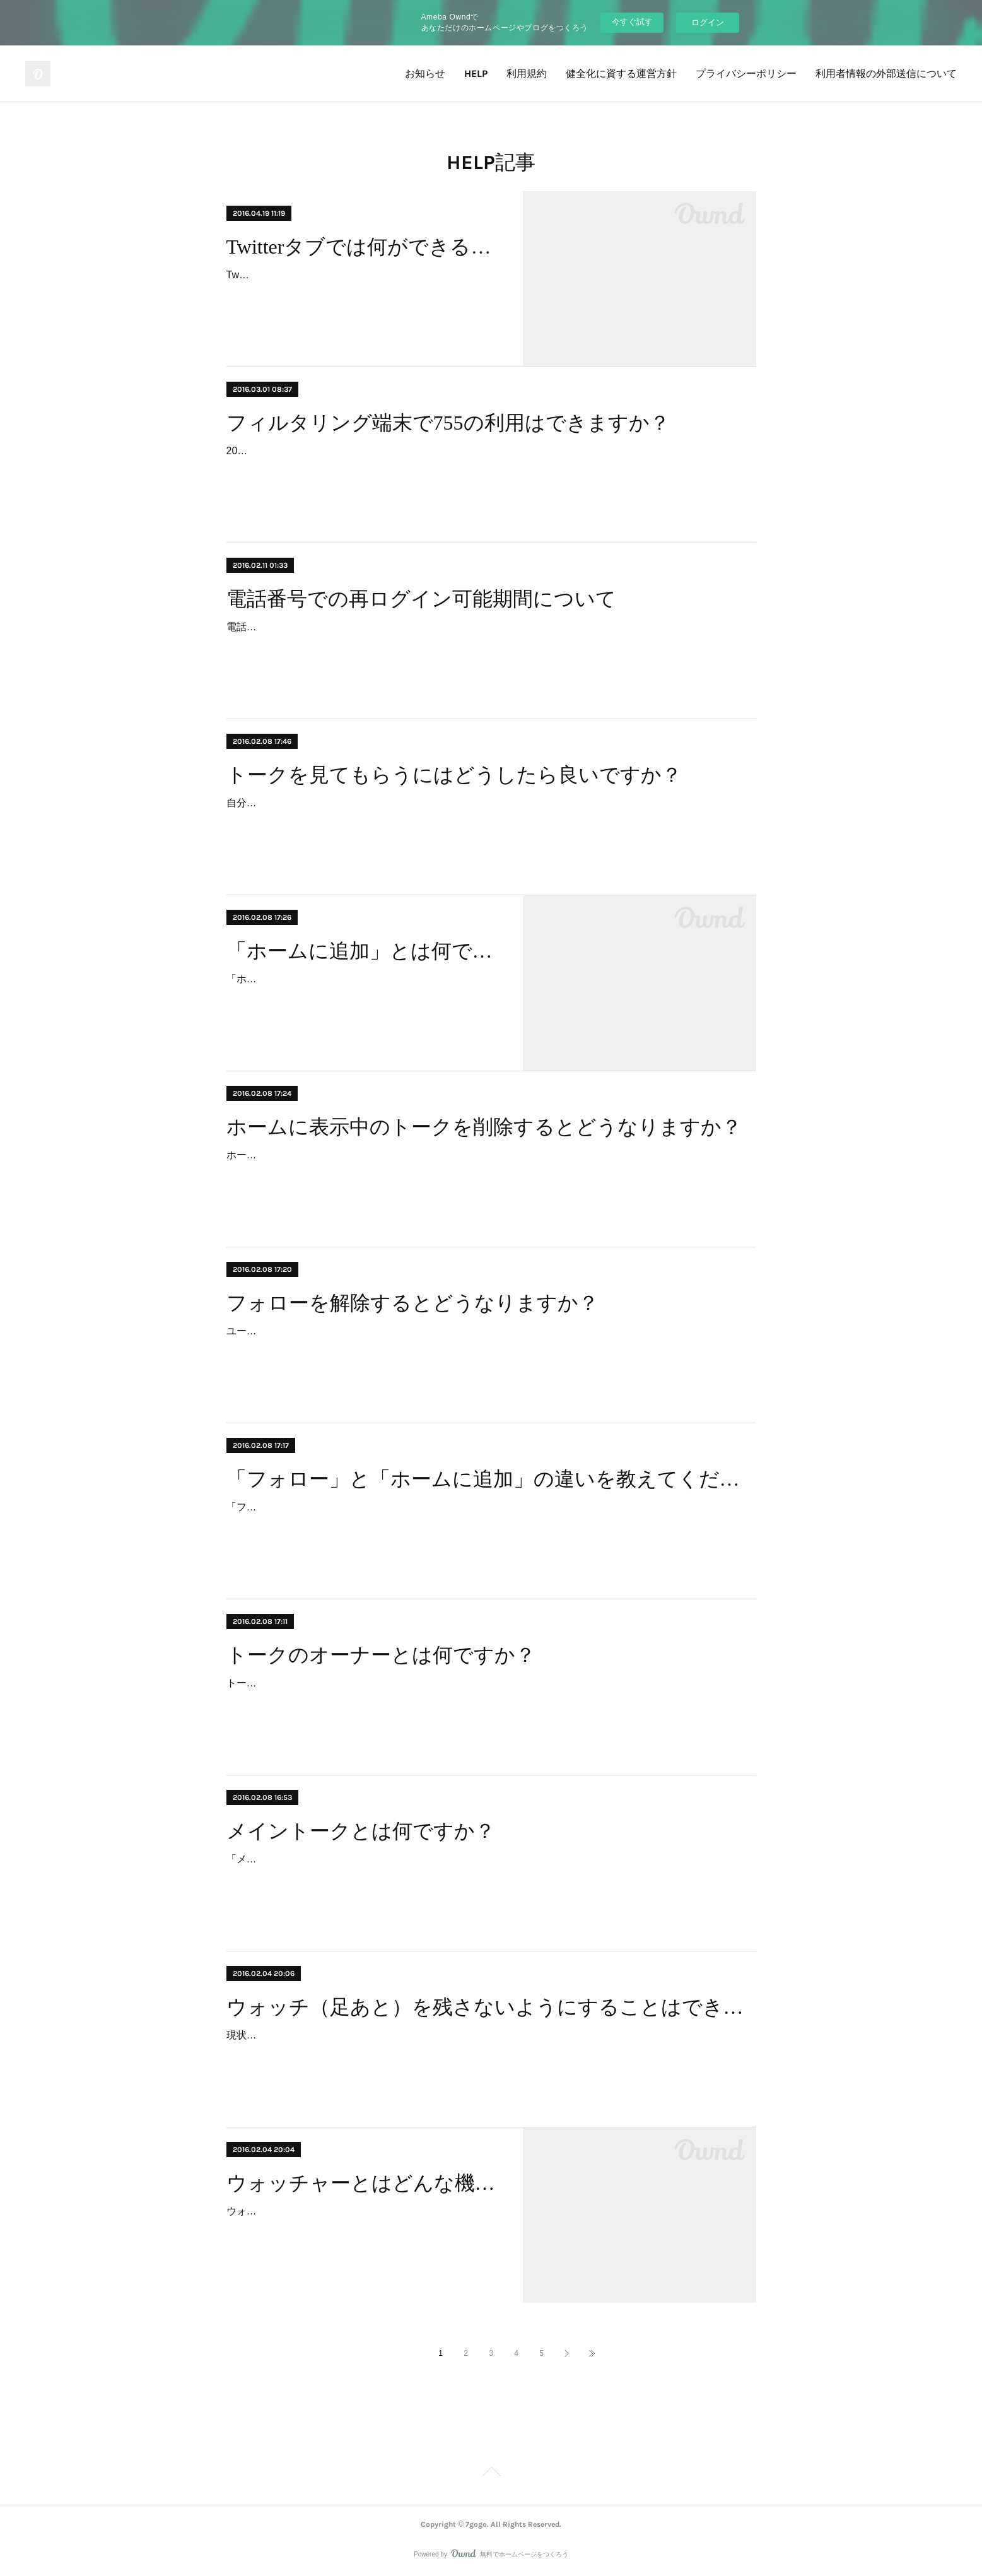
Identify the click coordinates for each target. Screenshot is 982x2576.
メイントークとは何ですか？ (360, 1831)
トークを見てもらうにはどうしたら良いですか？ (454, 774)
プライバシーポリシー (746, 73)
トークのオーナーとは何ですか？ (380, 1655)
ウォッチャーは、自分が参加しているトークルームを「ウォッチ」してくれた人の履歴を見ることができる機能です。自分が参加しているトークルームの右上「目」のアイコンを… (362, 2229)
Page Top (491, 2474)
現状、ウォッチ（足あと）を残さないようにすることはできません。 (382, 2035)
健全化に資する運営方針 (621, 73)
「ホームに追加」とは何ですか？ (363, 950)
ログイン (707, 22)
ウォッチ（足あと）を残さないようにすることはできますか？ (491, 2007)
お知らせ (425, 73)
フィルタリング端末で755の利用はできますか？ (448, 422)
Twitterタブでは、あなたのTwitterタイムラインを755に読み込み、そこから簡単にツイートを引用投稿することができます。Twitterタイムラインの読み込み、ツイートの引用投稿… (362, 293)
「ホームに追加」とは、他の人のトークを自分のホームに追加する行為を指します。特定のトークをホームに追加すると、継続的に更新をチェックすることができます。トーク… (362, 997)
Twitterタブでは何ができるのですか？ (363, 246)
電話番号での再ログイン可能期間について (421, 598)
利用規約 (526, 73)
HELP (476, 73)
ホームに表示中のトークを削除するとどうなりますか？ (484, 1126)
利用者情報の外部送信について (886, 73)
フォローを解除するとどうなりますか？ (412, 1302)
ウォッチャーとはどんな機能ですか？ (363, 2183)
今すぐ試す (632, 21)
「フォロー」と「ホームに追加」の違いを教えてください (491, 1478)
